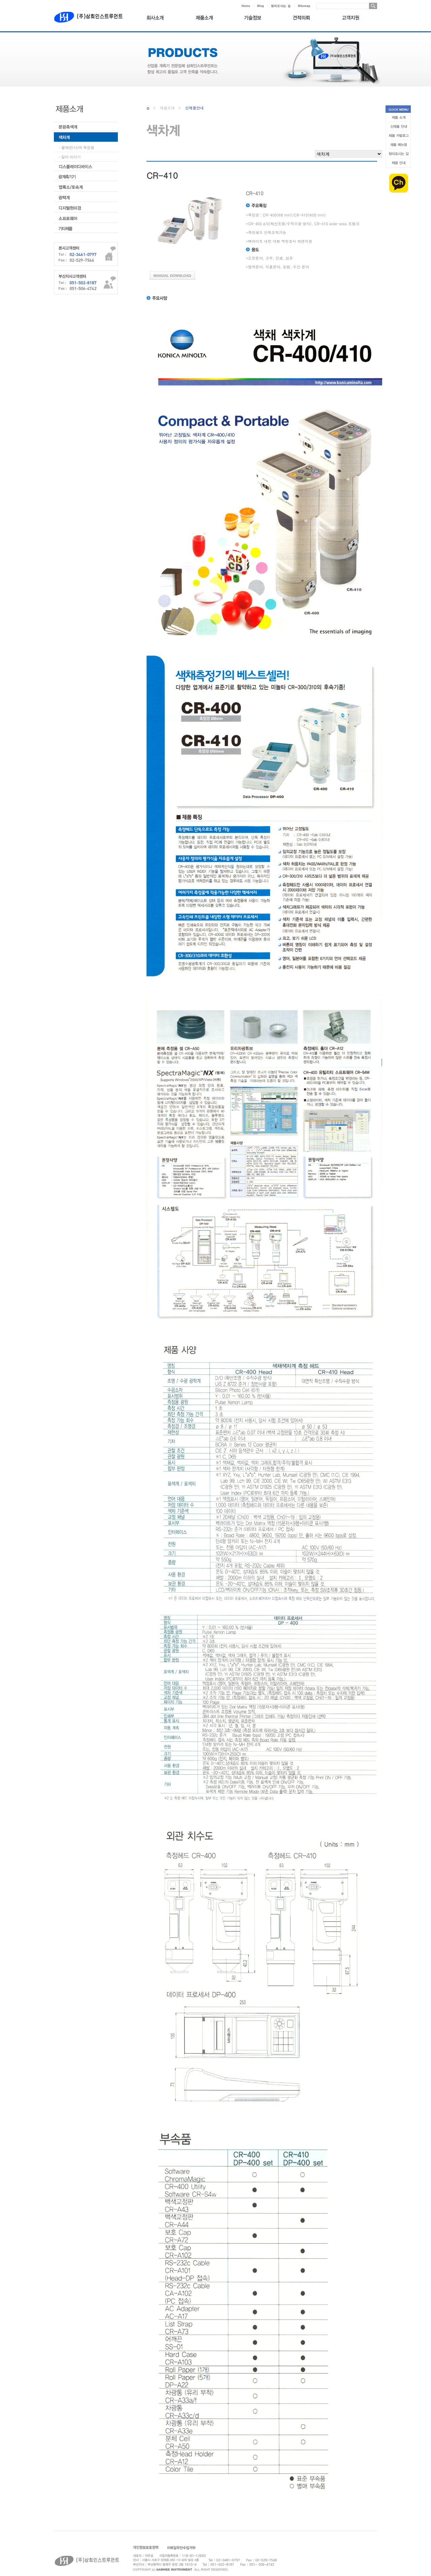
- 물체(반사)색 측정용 (76, 147)
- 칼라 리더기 (70, 157)
